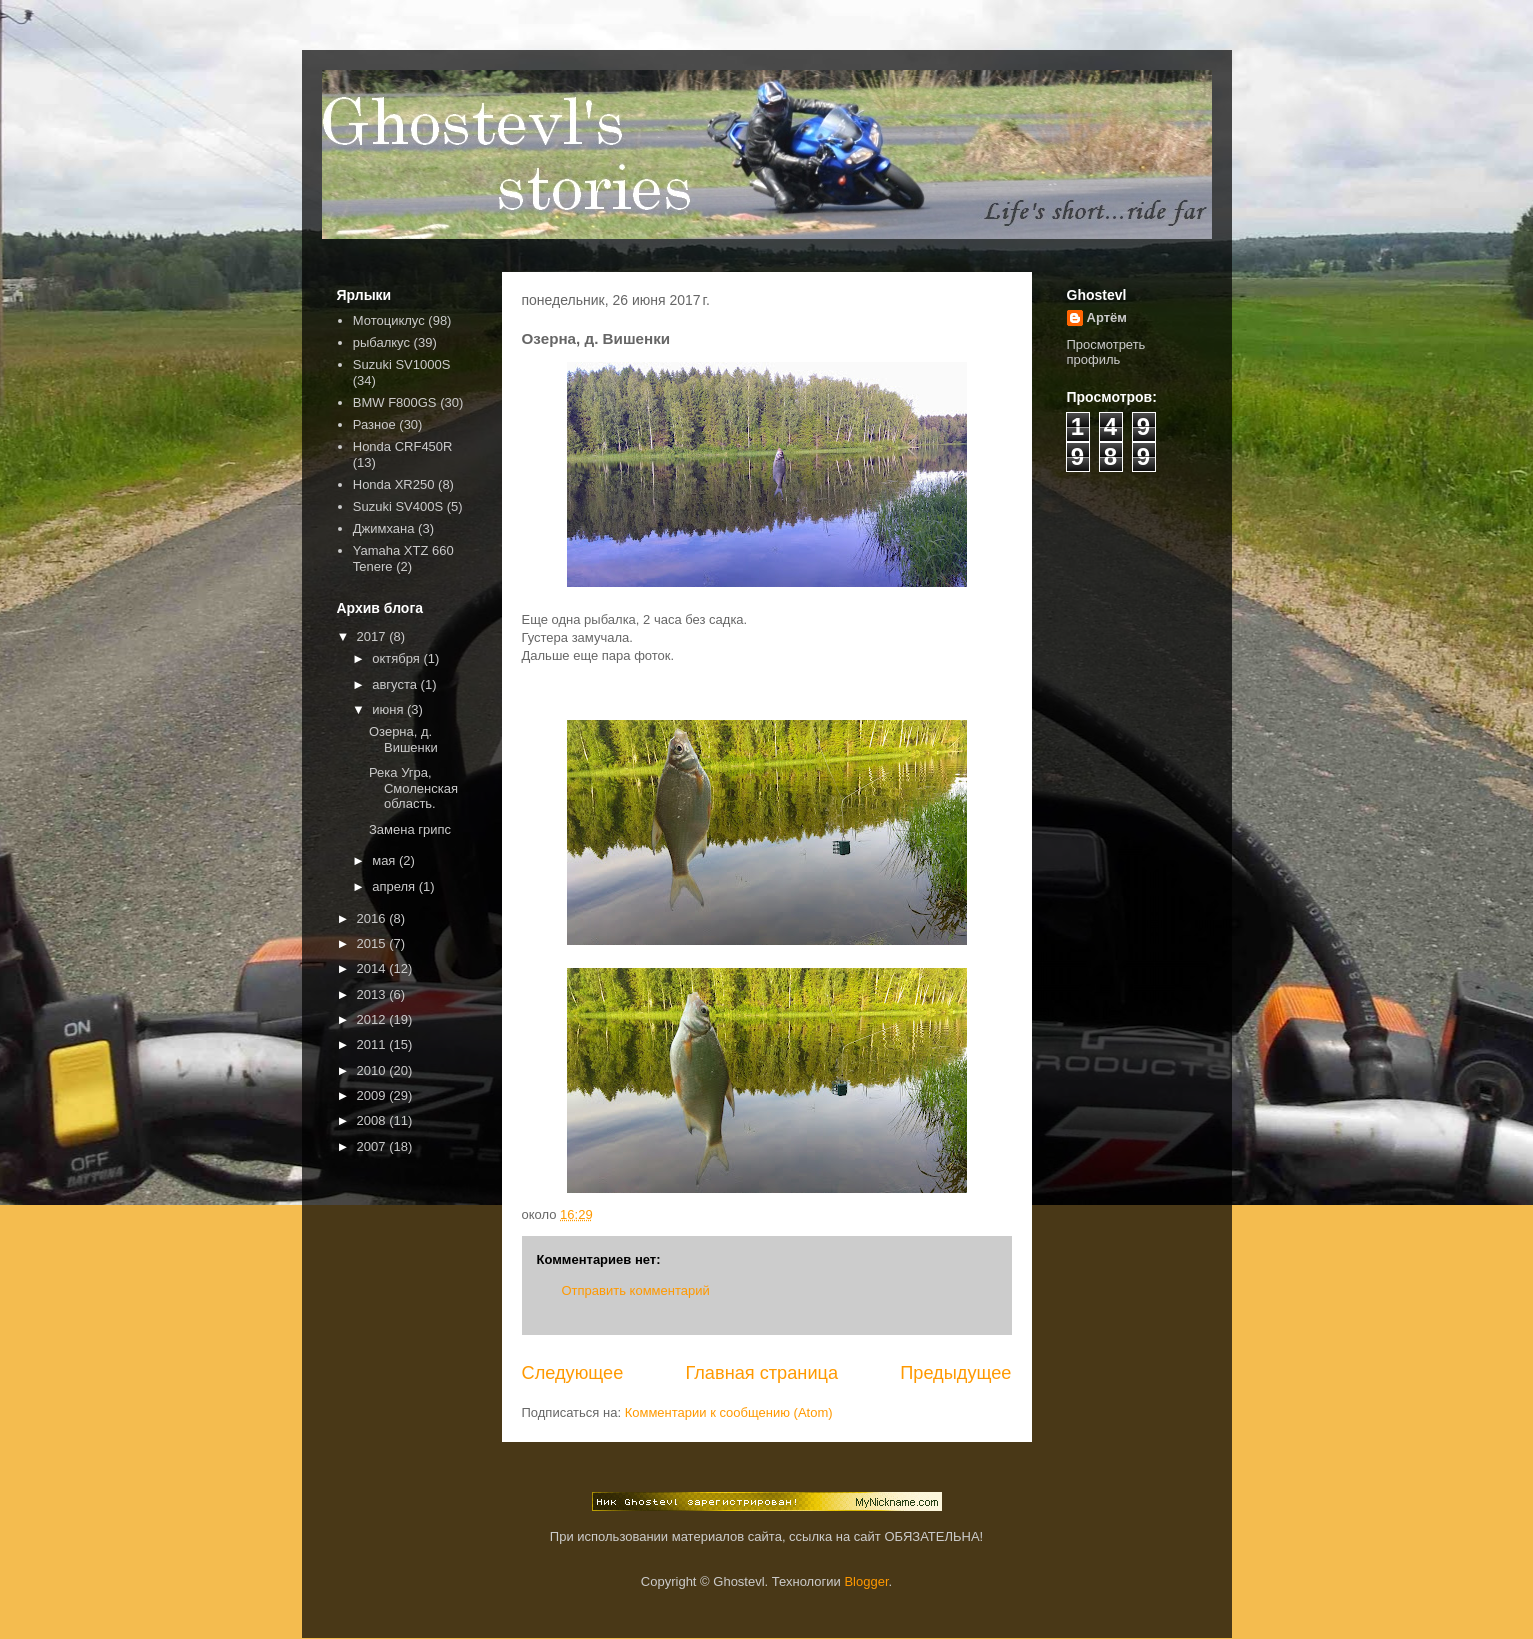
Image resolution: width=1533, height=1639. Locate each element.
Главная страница (761, 1373)
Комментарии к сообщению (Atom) (729, 1412)
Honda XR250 (394, 484)
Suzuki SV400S (398, 506)
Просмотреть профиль (1106, 352)
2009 (373, 1095)
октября (397, 658)
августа (396, 684)
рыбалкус (381, 342)
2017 (373, 636)
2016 (373, 918)
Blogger (866, 1581)
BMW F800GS (395, 402)
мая (385, 860)
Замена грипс (410, 829)
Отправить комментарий (636, 1290)
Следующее (573, 1373)
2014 (373, 968)
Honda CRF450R (403, 446)
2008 (373, 1120)
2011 (373, 1044)
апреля (395, 886)
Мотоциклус (389, 320)
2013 (373, 994)
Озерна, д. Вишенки (403, 739)
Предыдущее (955, 1373)
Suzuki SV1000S (402, 364)
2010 (373, 1070)
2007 (373, 1146)
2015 (373, 943)
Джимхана (384, 528)
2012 (373, 1019)
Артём (1107, 317)
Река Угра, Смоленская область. (413, 788)
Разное (374, 424)
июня (389, 709)
